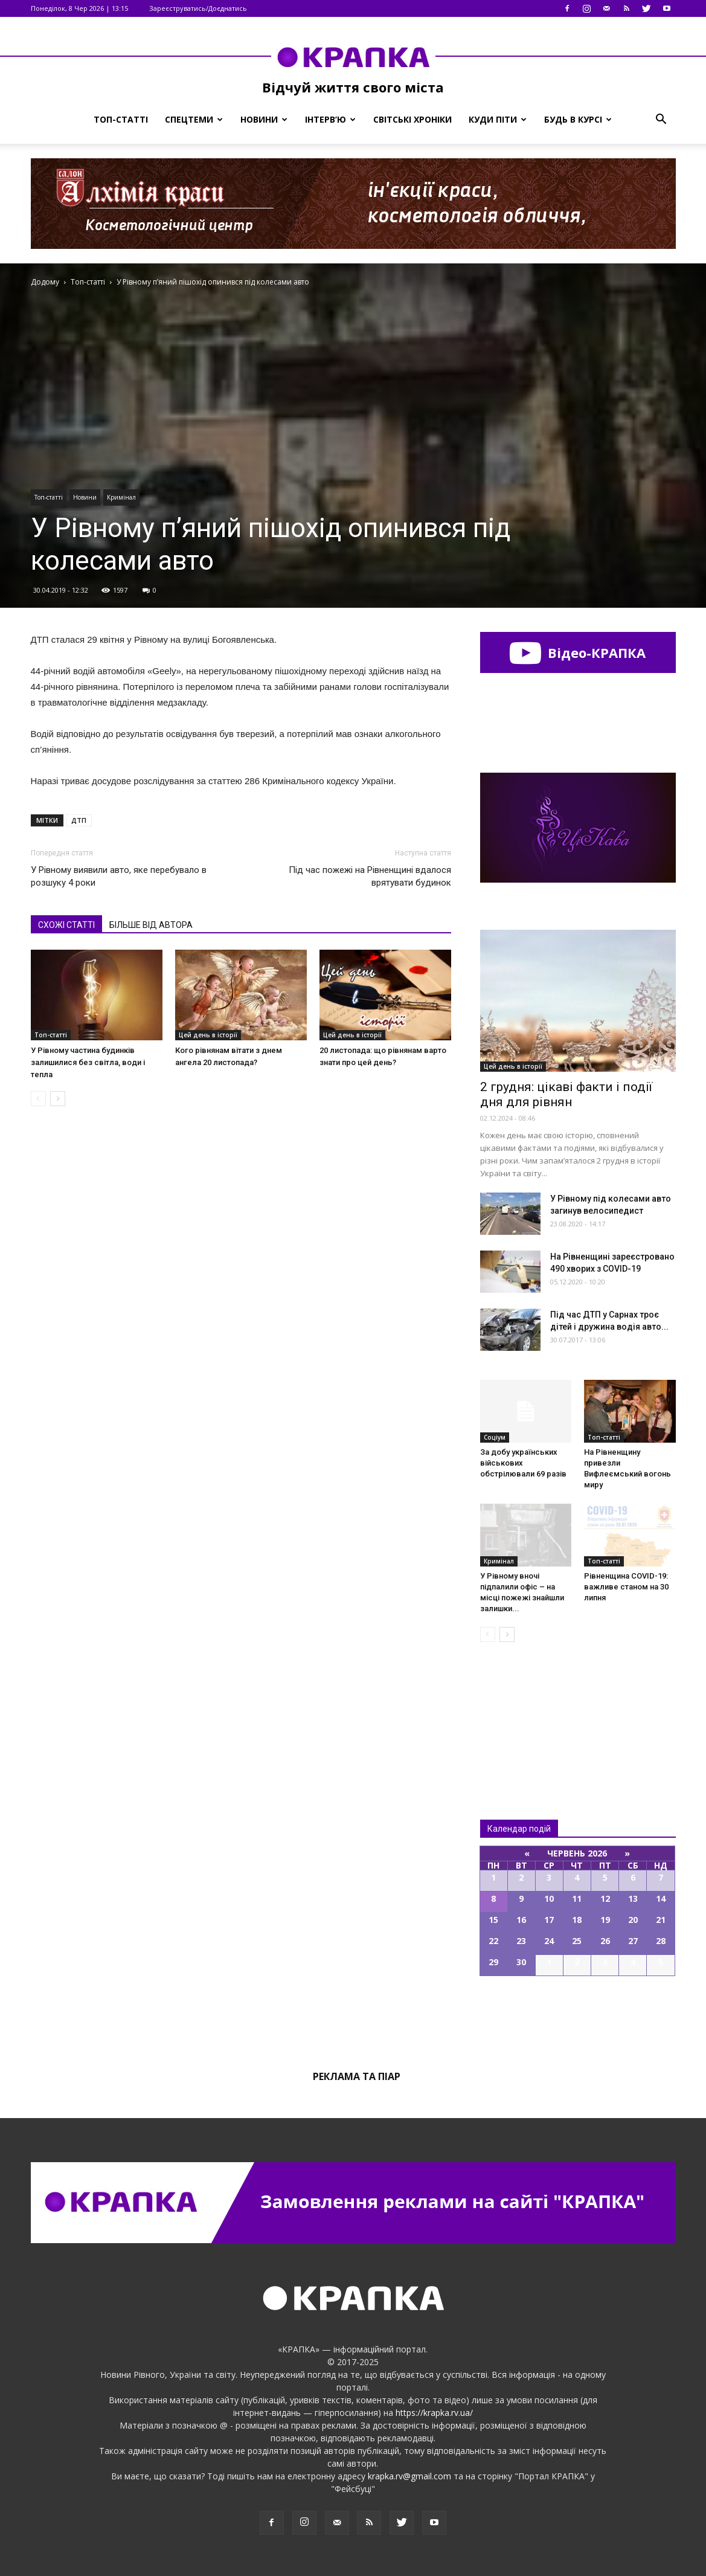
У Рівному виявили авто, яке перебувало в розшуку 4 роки (119, 876)
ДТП (78, 820)
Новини (263, 119)
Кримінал (121, 497)
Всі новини (520, 1710)
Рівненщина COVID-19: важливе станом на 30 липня (626, 1586)
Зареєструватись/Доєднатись (198, 8)
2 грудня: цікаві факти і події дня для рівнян (566, 1094)
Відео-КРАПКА (578, 652)
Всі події (578, 2017)
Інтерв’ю (330, 119)
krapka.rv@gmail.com (409, 2476)
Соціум (494, 1437)
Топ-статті (121, 119)
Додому (45, 282)
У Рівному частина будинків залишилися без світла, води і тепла (88, 1062)
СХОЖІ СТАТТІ (66, 925)
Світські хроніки (412, 119)
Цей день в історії (208, 1035)
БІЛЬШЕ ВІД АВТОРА (151, 925)
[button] (661, 119)
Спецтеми (194, 119)
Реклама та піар (356, 2076)
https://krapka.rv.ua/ (434, 2412)
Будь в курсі (578, 119)
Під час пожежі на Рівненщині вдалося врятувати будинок (370, 876)
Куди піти (498, 119)
